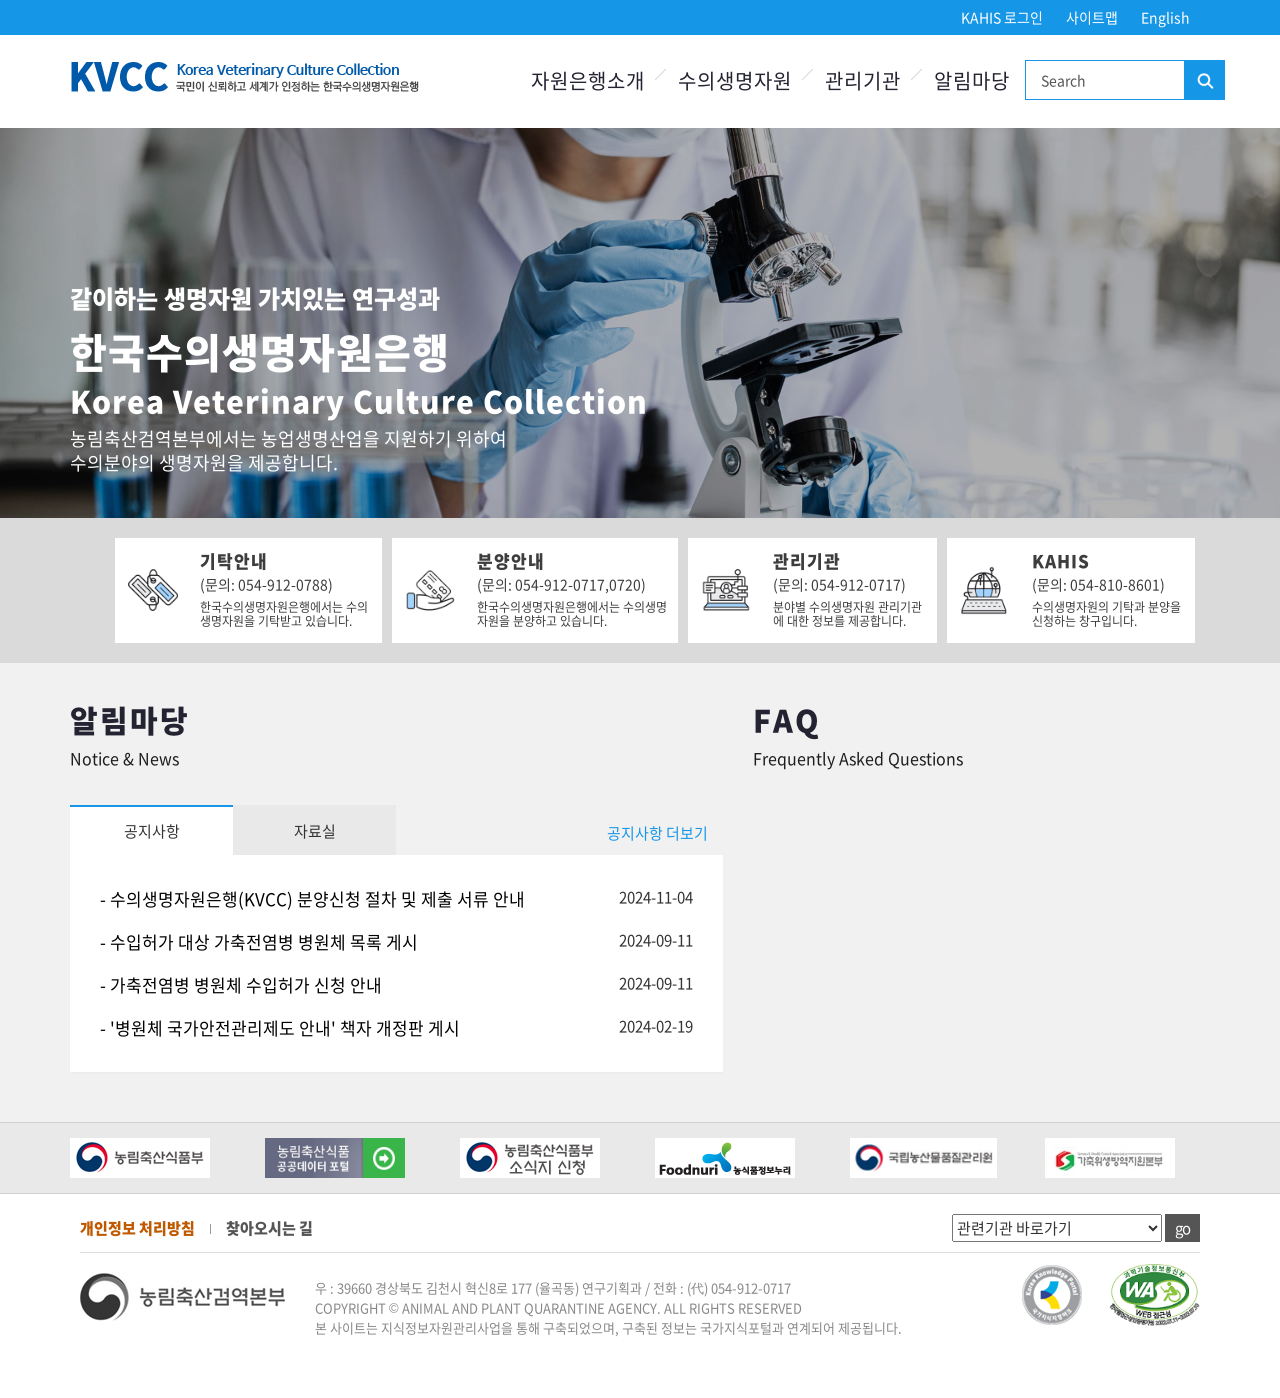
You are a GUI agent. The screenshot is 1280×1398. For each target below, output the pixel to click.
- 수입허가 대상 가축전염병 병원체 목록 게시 (259, 941)
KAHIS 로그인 (1002, 17)
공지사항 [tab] (152, 831)
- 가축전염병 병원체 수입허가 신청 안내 (241, 984)
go (1182, 1228)
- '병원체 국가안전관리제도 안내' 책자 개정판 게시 (280, 1027)
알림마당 (972, 80)
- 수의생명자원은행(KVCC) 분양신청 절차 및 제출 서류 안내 (312, 898)
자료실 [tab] (315, 831)
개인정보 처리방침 (137, 1228)
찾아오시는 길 (269, 1228)
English (1165, 17)
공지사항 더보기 (657, 833)
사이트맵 (1092, 17)
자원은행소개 (588, 80)
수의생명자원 (735, 80)
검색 (1204, 81)
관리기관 (863, 80)
